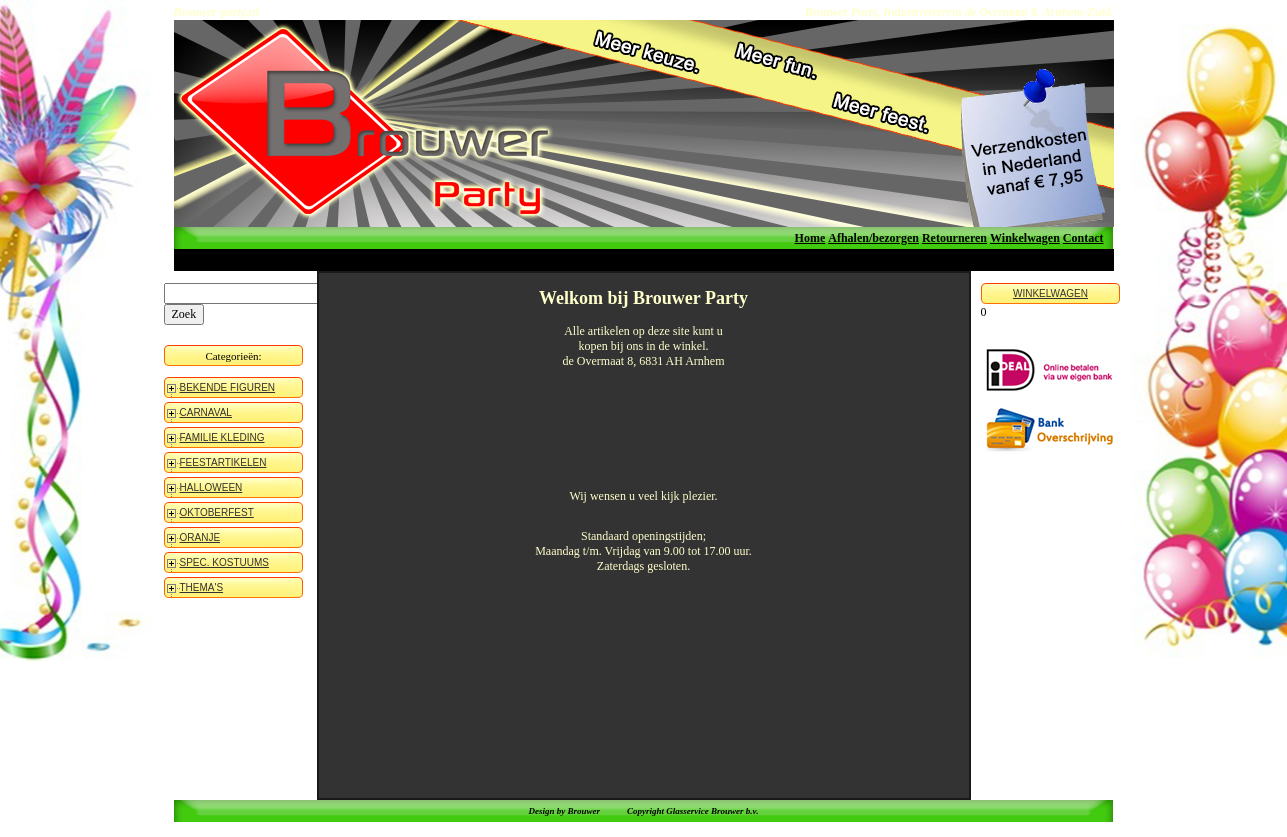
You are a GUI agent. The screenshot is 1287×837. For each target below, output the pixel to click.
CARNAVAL (206, 412)
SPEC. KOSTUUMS (224, 562)
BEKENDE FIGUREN (228, 387)
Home (810, 238)
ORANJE (200, 537)
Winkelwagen (1025, 238)
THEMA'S (202, 587)
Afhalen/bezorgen (873, 238)
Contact (1083, 238)
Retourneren (954, 238)
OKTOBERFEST (217, 512)
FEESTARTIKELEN (223, 462)
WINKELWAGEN (1050, 293)
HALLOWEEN (211, 487)
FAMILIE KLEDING (222, 437)
